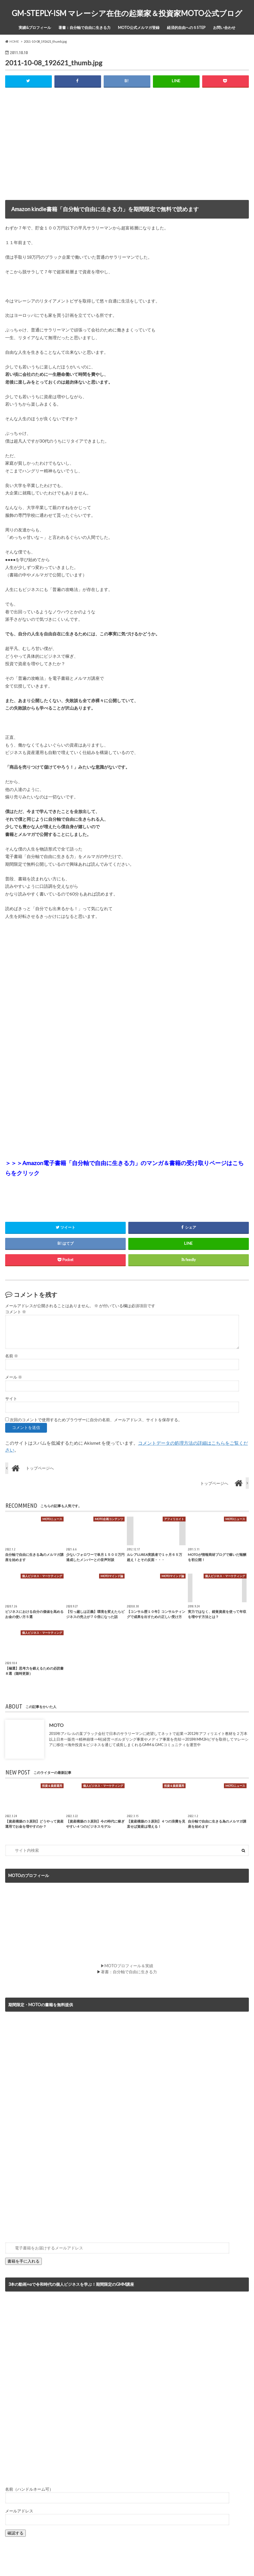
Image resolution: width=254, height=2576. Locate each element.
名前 (11, 1356)
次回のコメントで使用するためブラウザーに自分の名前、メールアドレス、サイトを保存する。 (96, 1419)
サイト (11, 1398)
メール (13, 1377)
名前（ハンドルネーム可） (29, 2489)
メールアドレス (19, 2510)
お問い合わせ (224, 27)
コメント (15, 1311)
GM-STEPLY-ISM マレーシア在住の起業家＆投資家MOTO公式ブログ (127, 13)
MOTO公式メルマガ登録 (139, 27)
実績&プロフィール (35, 27)
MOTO (56, 1725)
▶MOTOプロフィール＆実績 (127, 1965)
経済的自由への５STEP (186, 27)
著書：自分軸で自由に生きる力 (84, 27)
